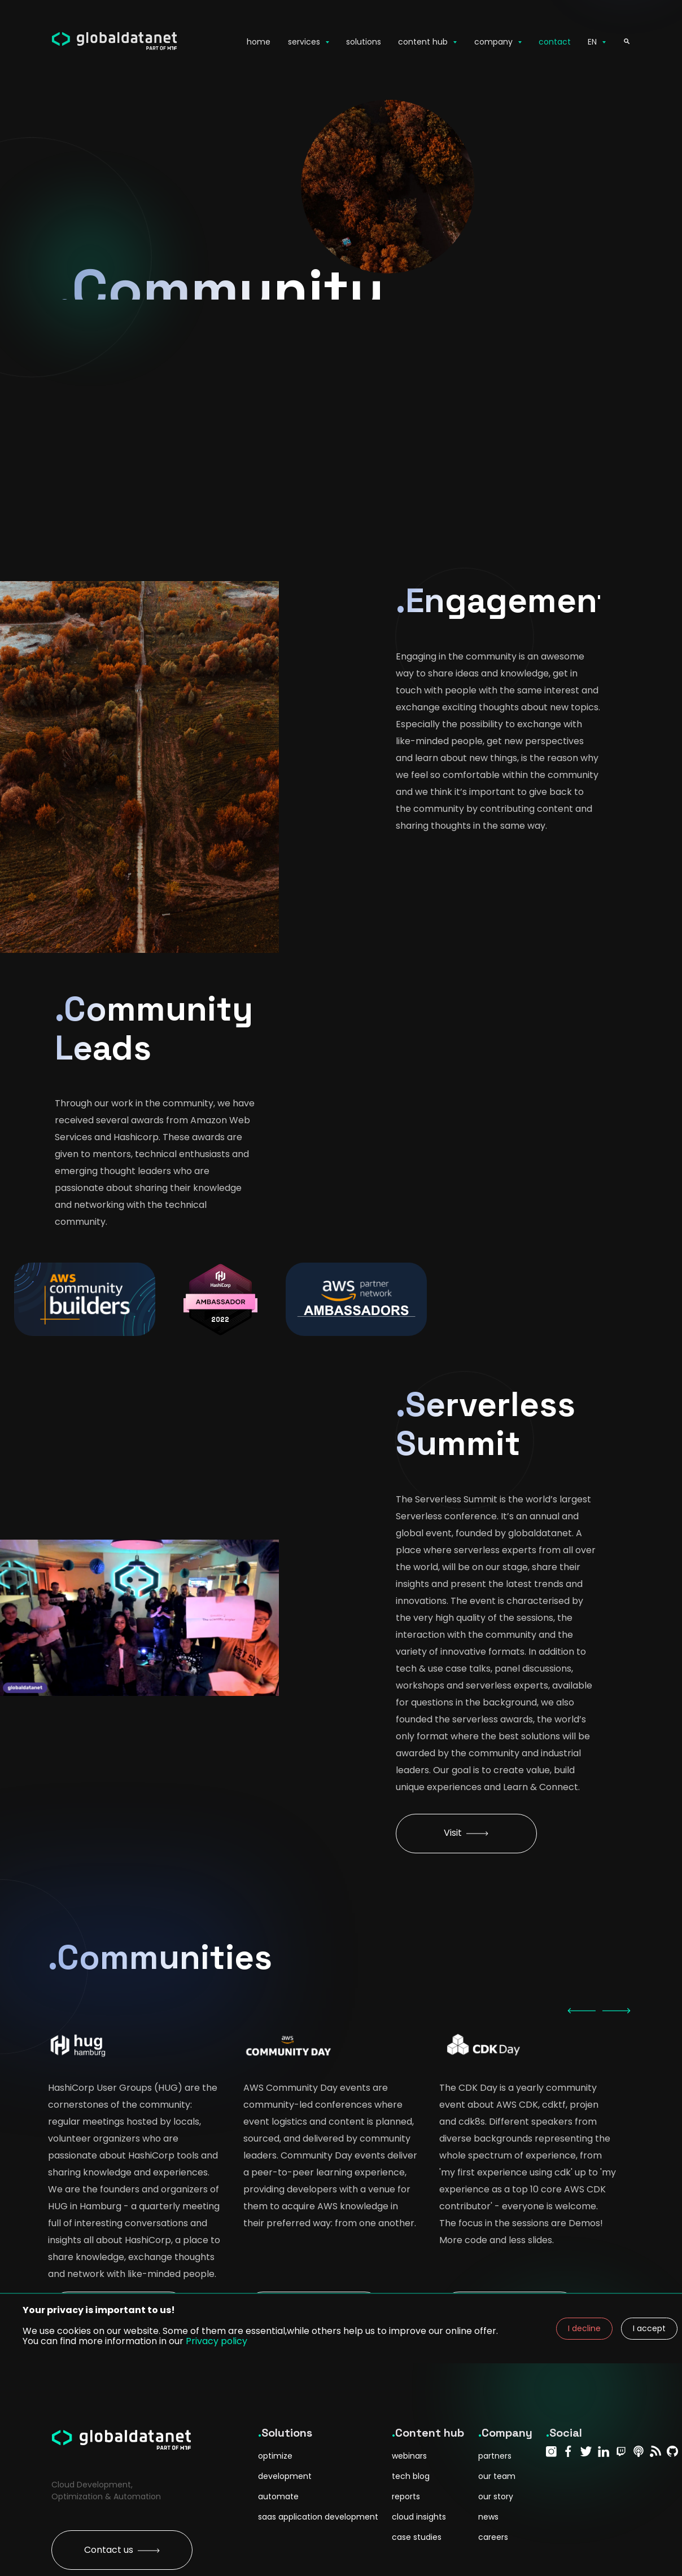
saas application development (318, 2516)
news (488, 2516)
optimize (275, 2455)
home (258, 41)
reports (406, 2496)
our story (495, 2496)
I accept (649, 2328)
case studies (416, 2537)
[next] (616, 2010)
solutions (363, 41)
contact (555, 41)
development (285, 2476)
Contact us (122, 2549)
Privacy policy (216, 2341)
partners (495, 2455)
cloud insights (419, 2516)
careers (493, 2537)
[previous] (581, 2010)
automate (278, 2496)
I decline (584, 2328)
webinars (409, 2455)
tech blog (411, 2476)
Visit (466, 1832)
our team (496, 2476)
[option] (136, 2049)
